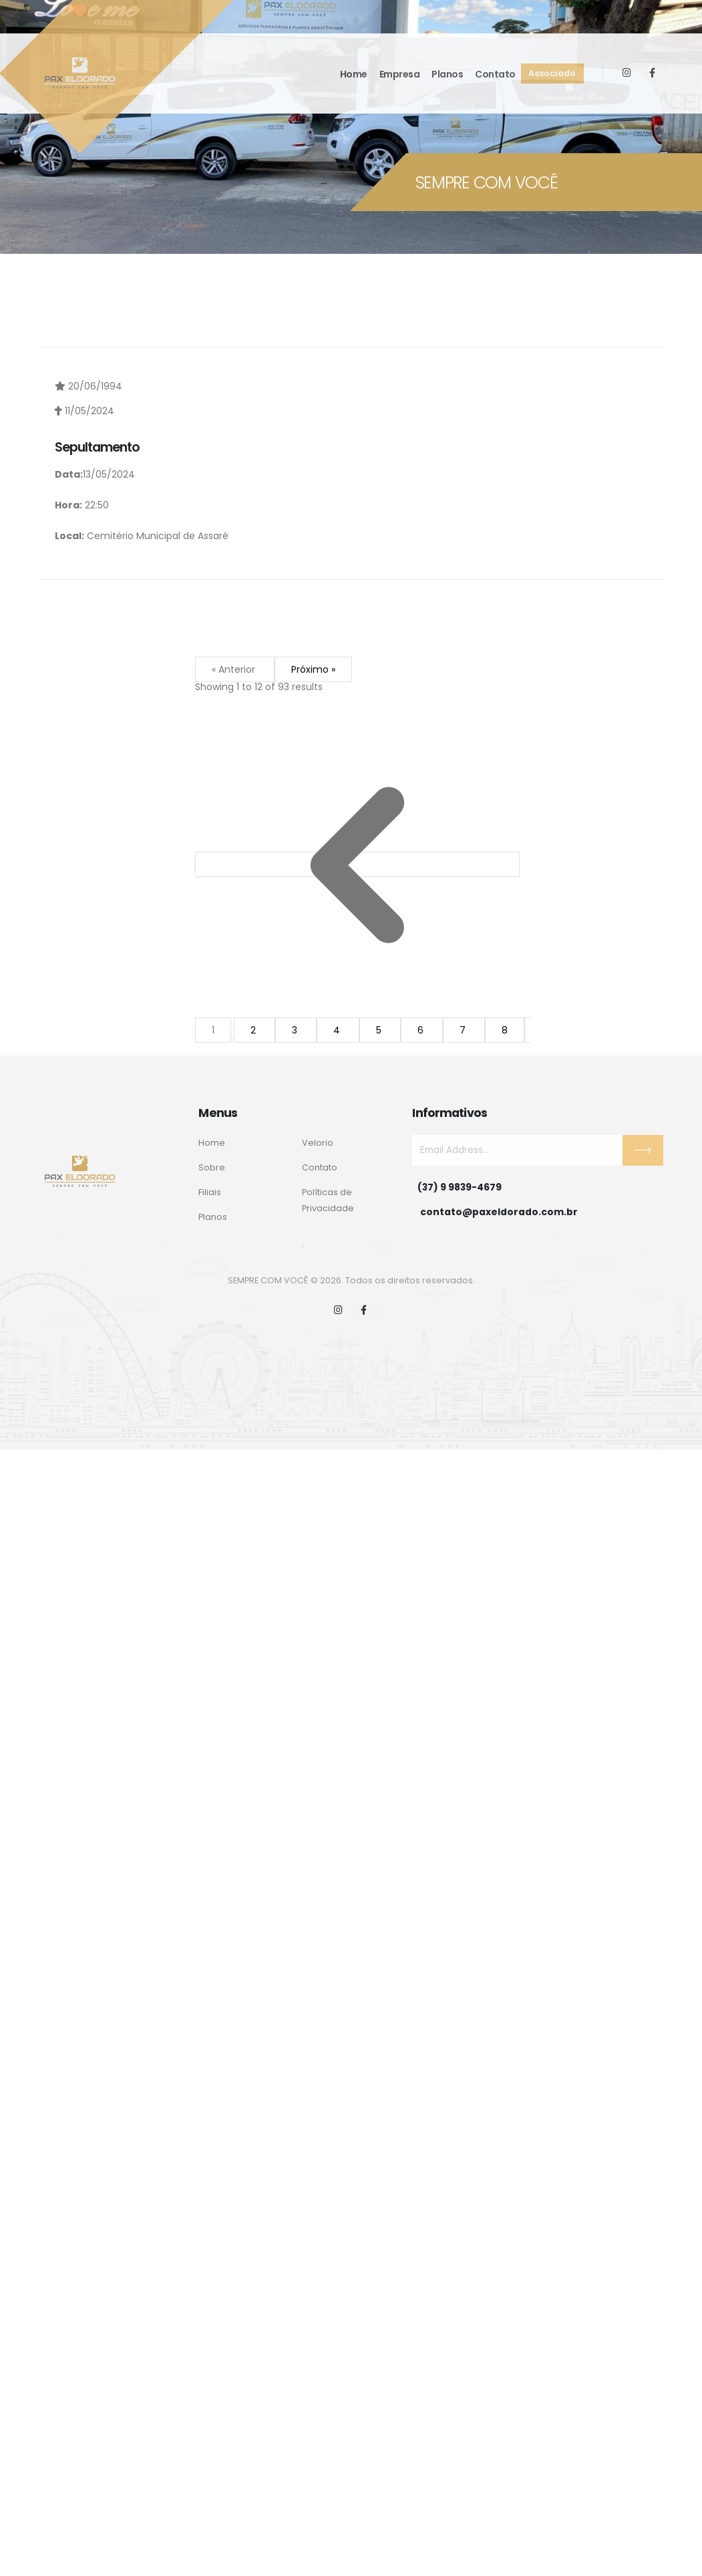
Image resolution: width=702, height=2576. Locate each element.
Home (353, 74)
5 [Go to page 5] (380, 1030)
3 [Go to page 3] (296, 1030)
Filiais (209, 1192)
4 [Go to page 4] (338, 1030)
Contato (495, 74)
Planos (447, 74)
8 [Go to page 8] (505, 1030)
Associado (552, 73)
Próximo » (313, 669)
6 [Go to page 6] (421, 1030)
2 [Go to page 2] (254, 1030)
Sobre (211, 1167)
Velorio (317, 1142)
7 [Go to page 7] (464, 1030)
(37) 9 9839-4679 (459, 1187)
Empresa (399, 74)
